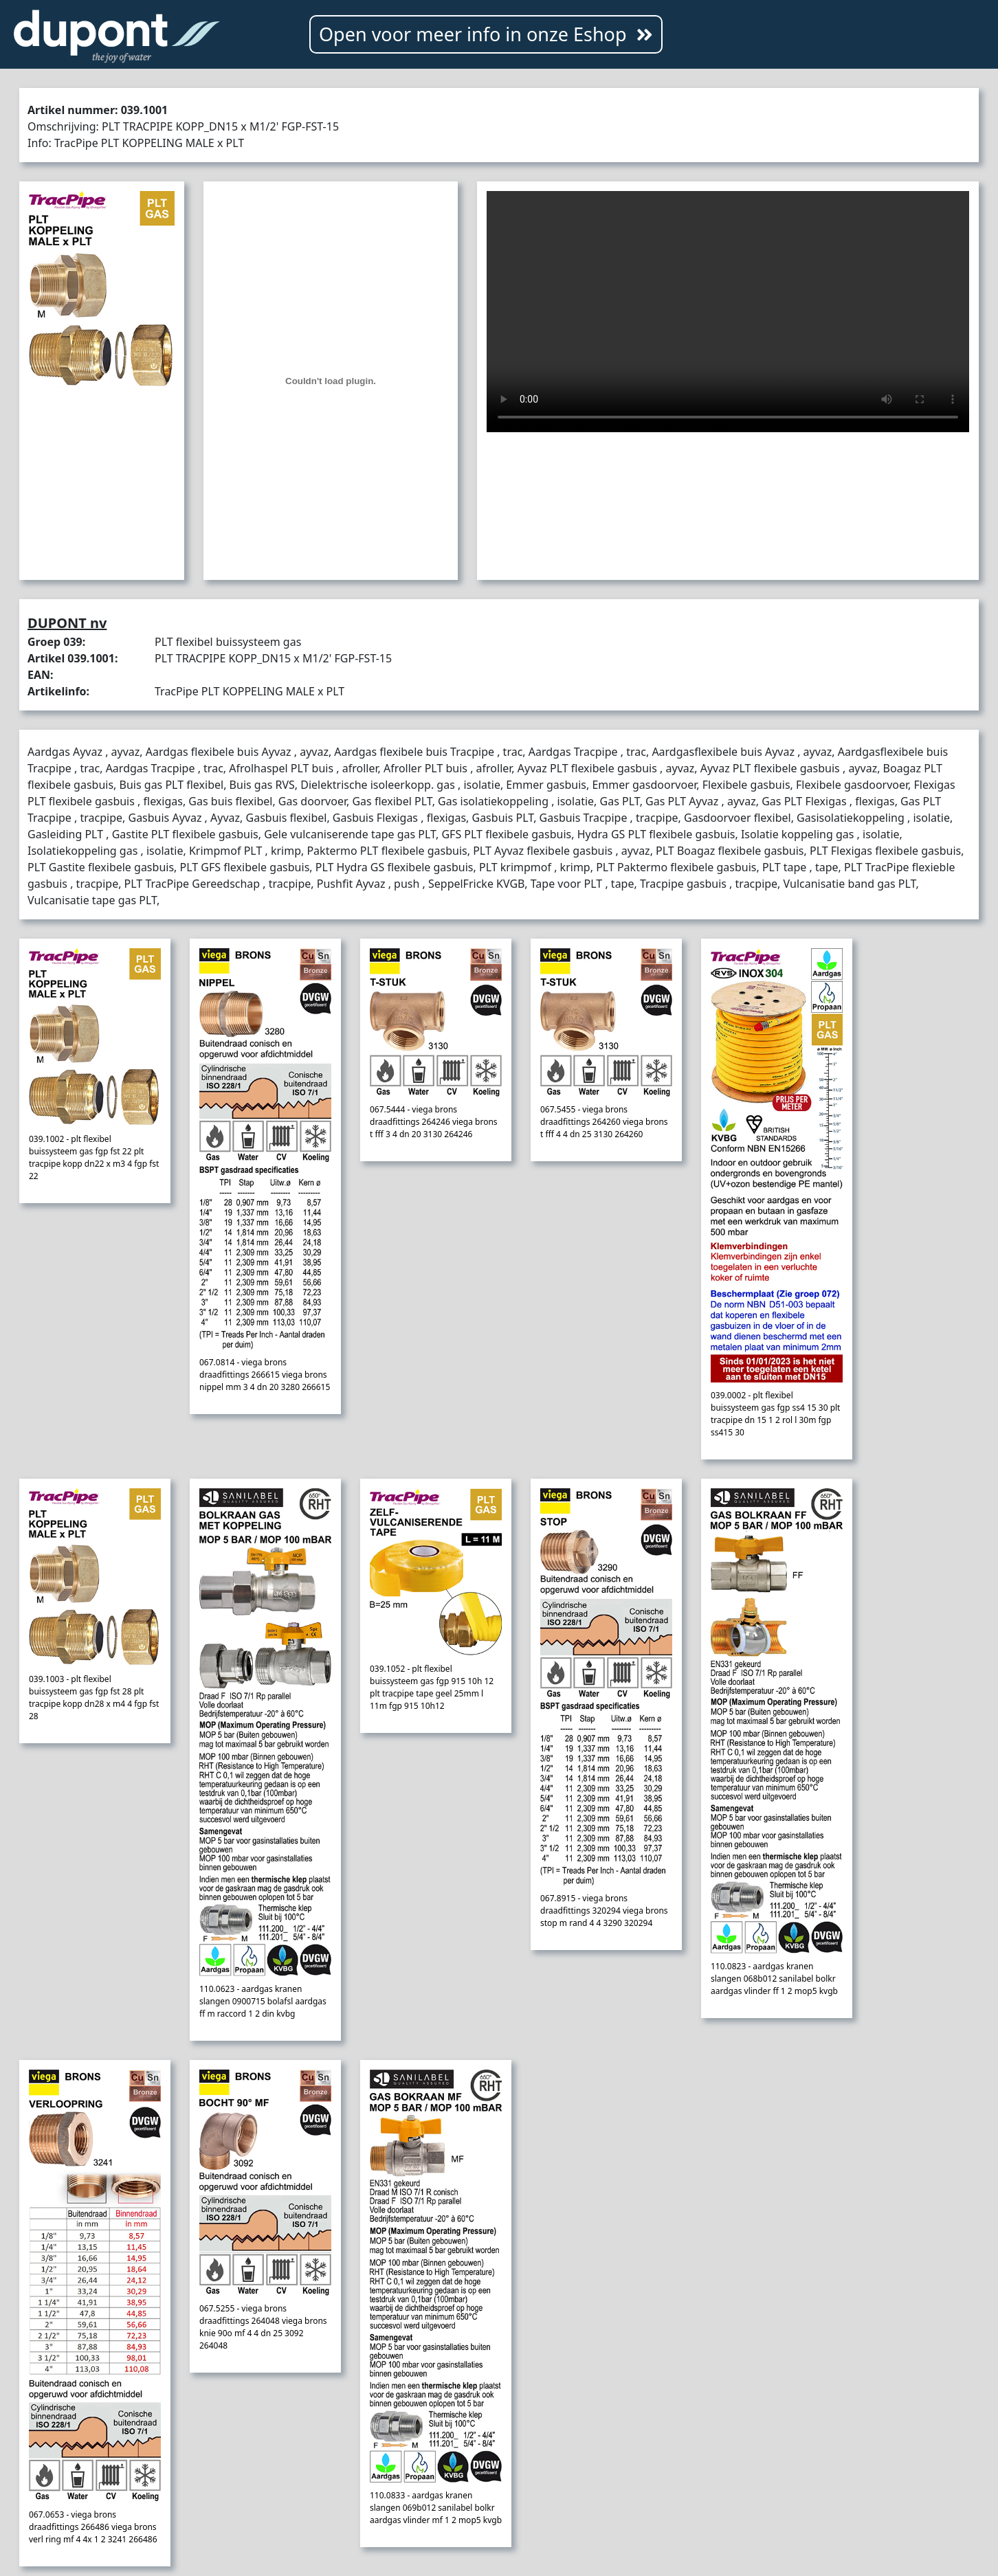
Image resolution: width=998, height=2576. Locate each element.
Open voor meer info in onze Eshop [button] (486, 34)
